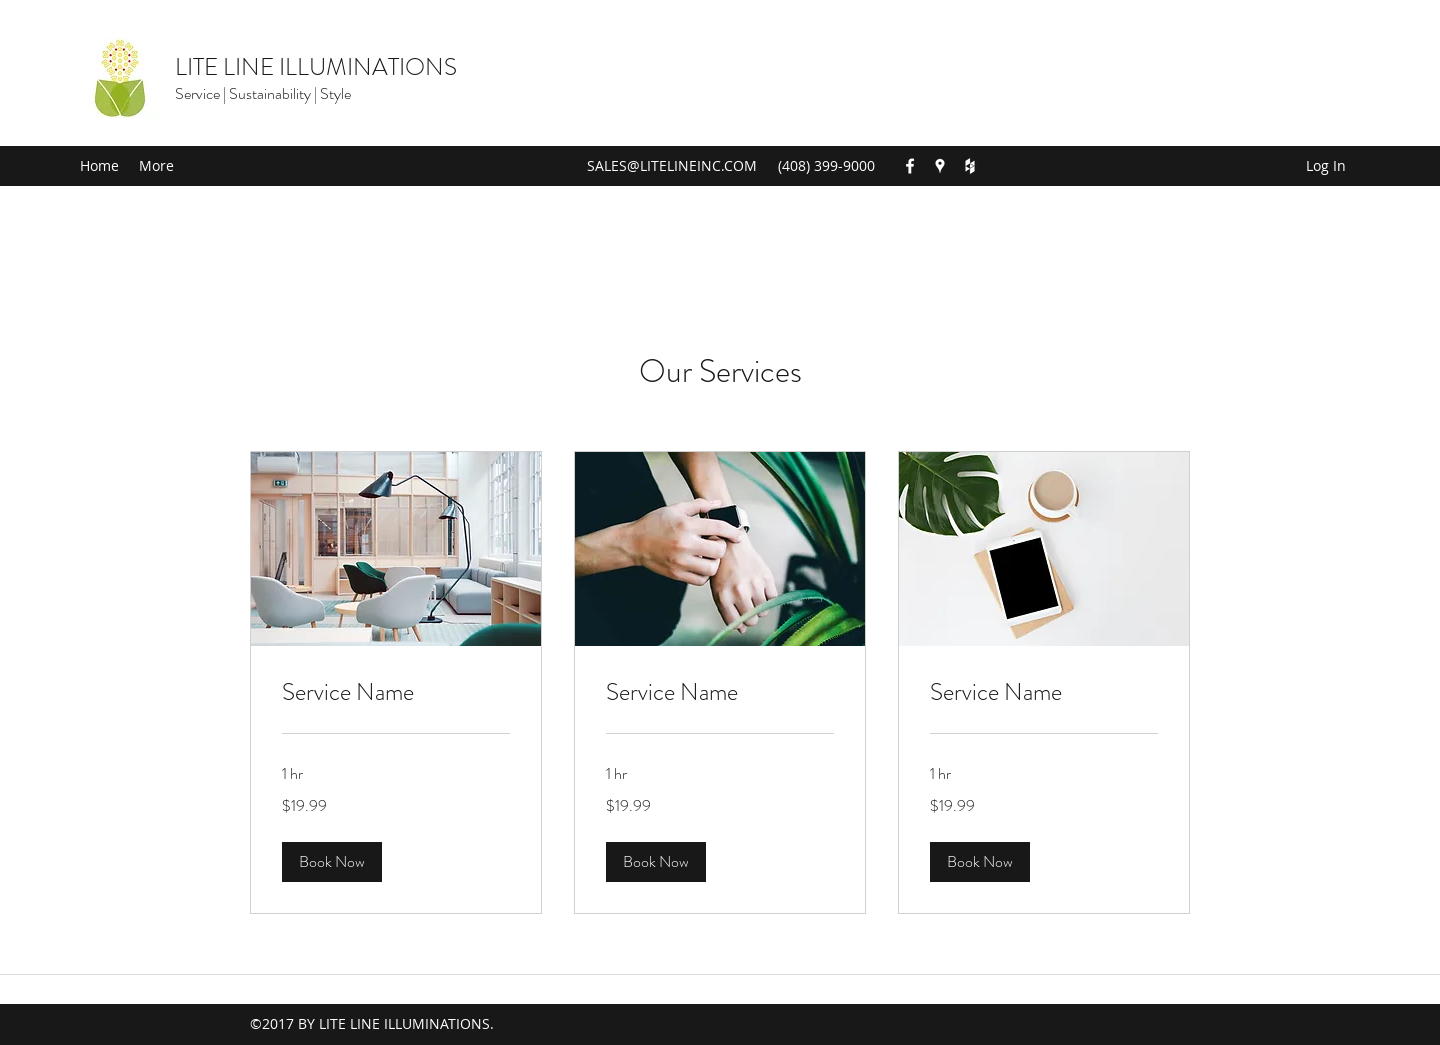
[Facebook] (910, 166)
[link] (396, 693)
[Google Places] (940, 166)
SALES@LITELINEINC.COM (672, 165)
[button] (332, 862)
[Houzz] (970, 166)
